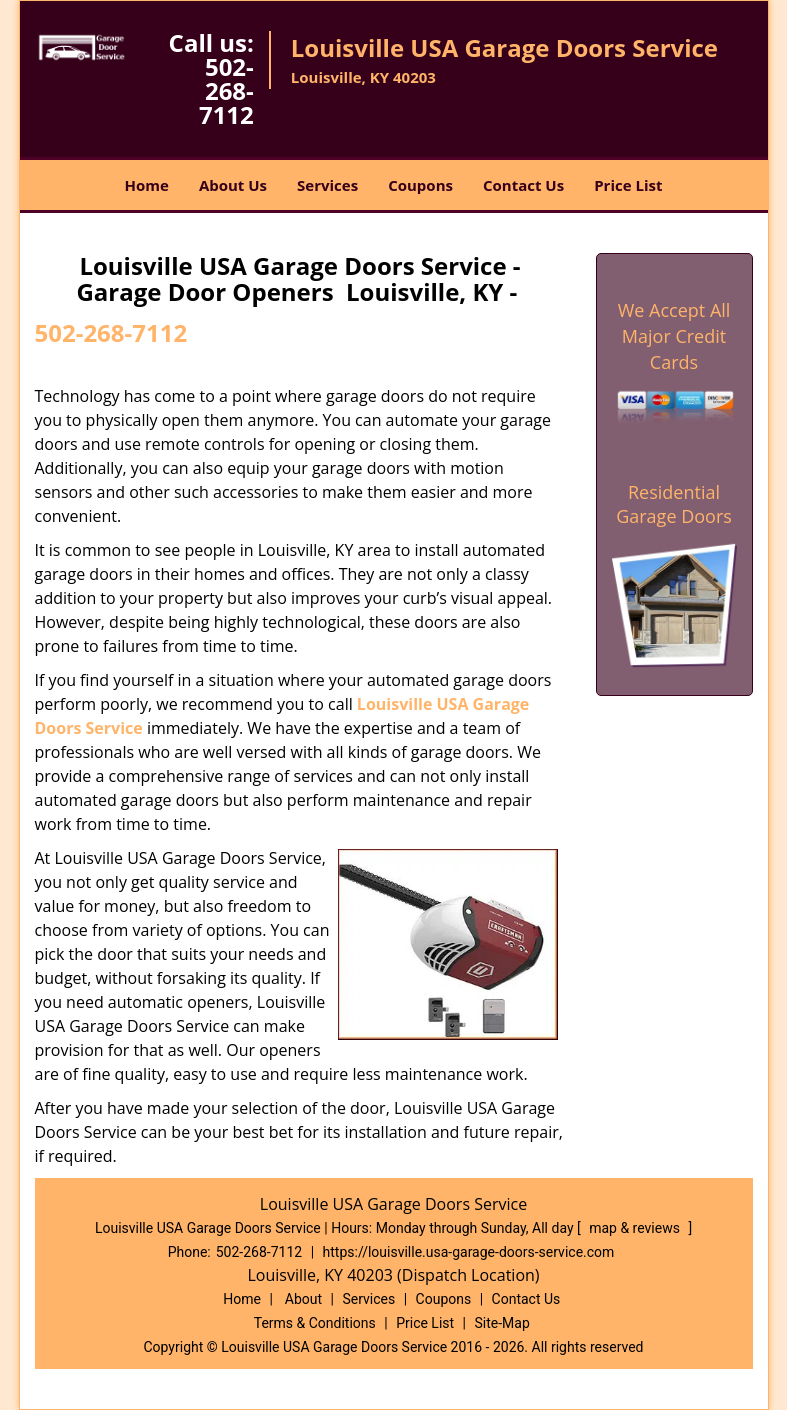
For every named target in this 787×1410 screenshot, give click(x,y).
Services (327, 185)
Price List (628, 185)
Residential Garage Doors (674, 504)
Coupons (420, 185)
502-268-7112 (226, 90)
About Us (233, 185)
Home (147, 185)
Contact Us (523, 185)
